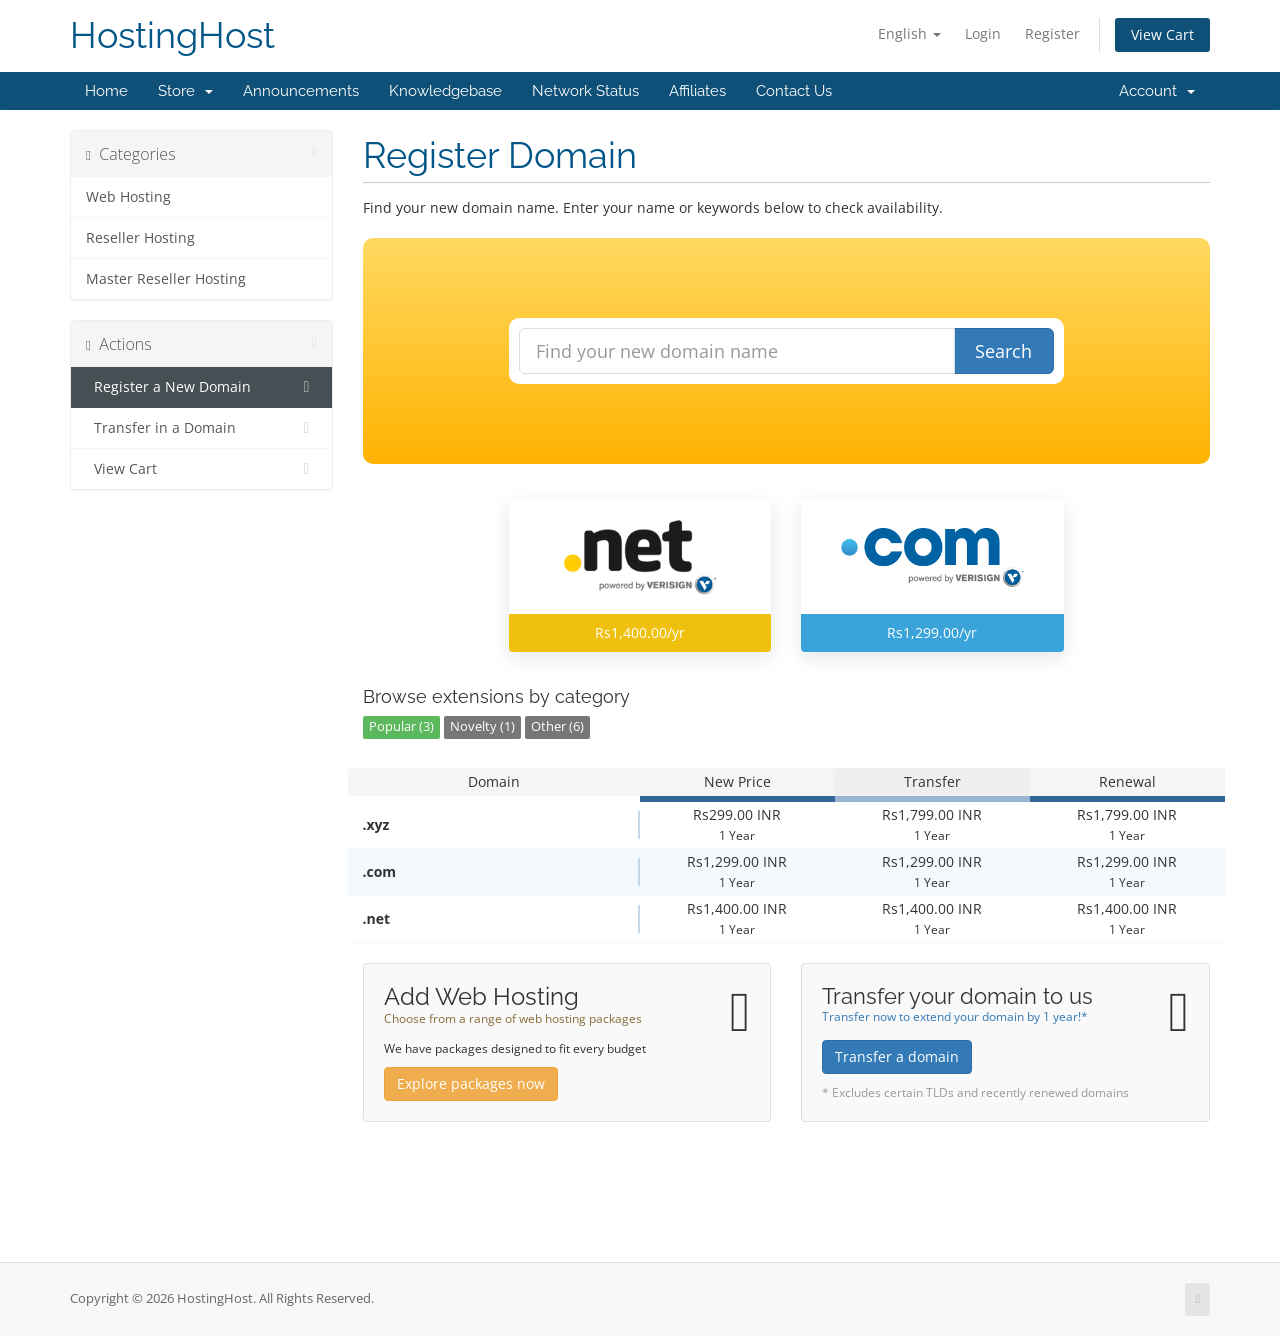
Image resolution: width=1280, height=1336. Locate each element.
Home (106, 91)
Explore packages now (471, 1083)
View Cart (1162, 34)
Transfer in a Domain (201, 428)
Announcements (301, 91)
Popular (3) (401, 726)
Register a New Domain (201, 387)
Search (1003, 351)
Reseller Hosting (140, 238)
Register (1052, 33)
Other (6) (557, 726)
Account (1157, 91)
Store (185, 91)
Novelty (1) (482, 726)
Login (983, 33)
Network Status (585, 91)
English (909, 33)
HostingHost (172, 35)
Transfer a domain (897, 1056)
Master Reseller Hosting (166, 279)
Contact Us (794, 91)
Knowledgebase (445, 91)
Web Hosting (128, 197)
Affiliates (697, 91)
